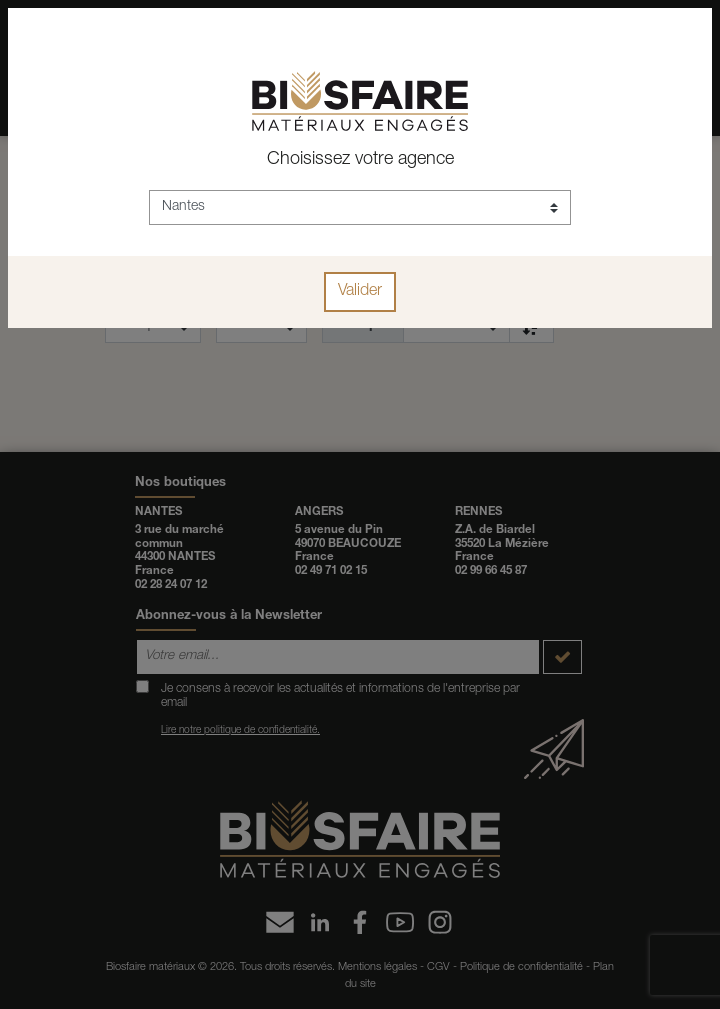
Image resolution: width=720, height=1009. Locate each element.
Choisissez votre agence (360, 160)
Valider (360, 292)
